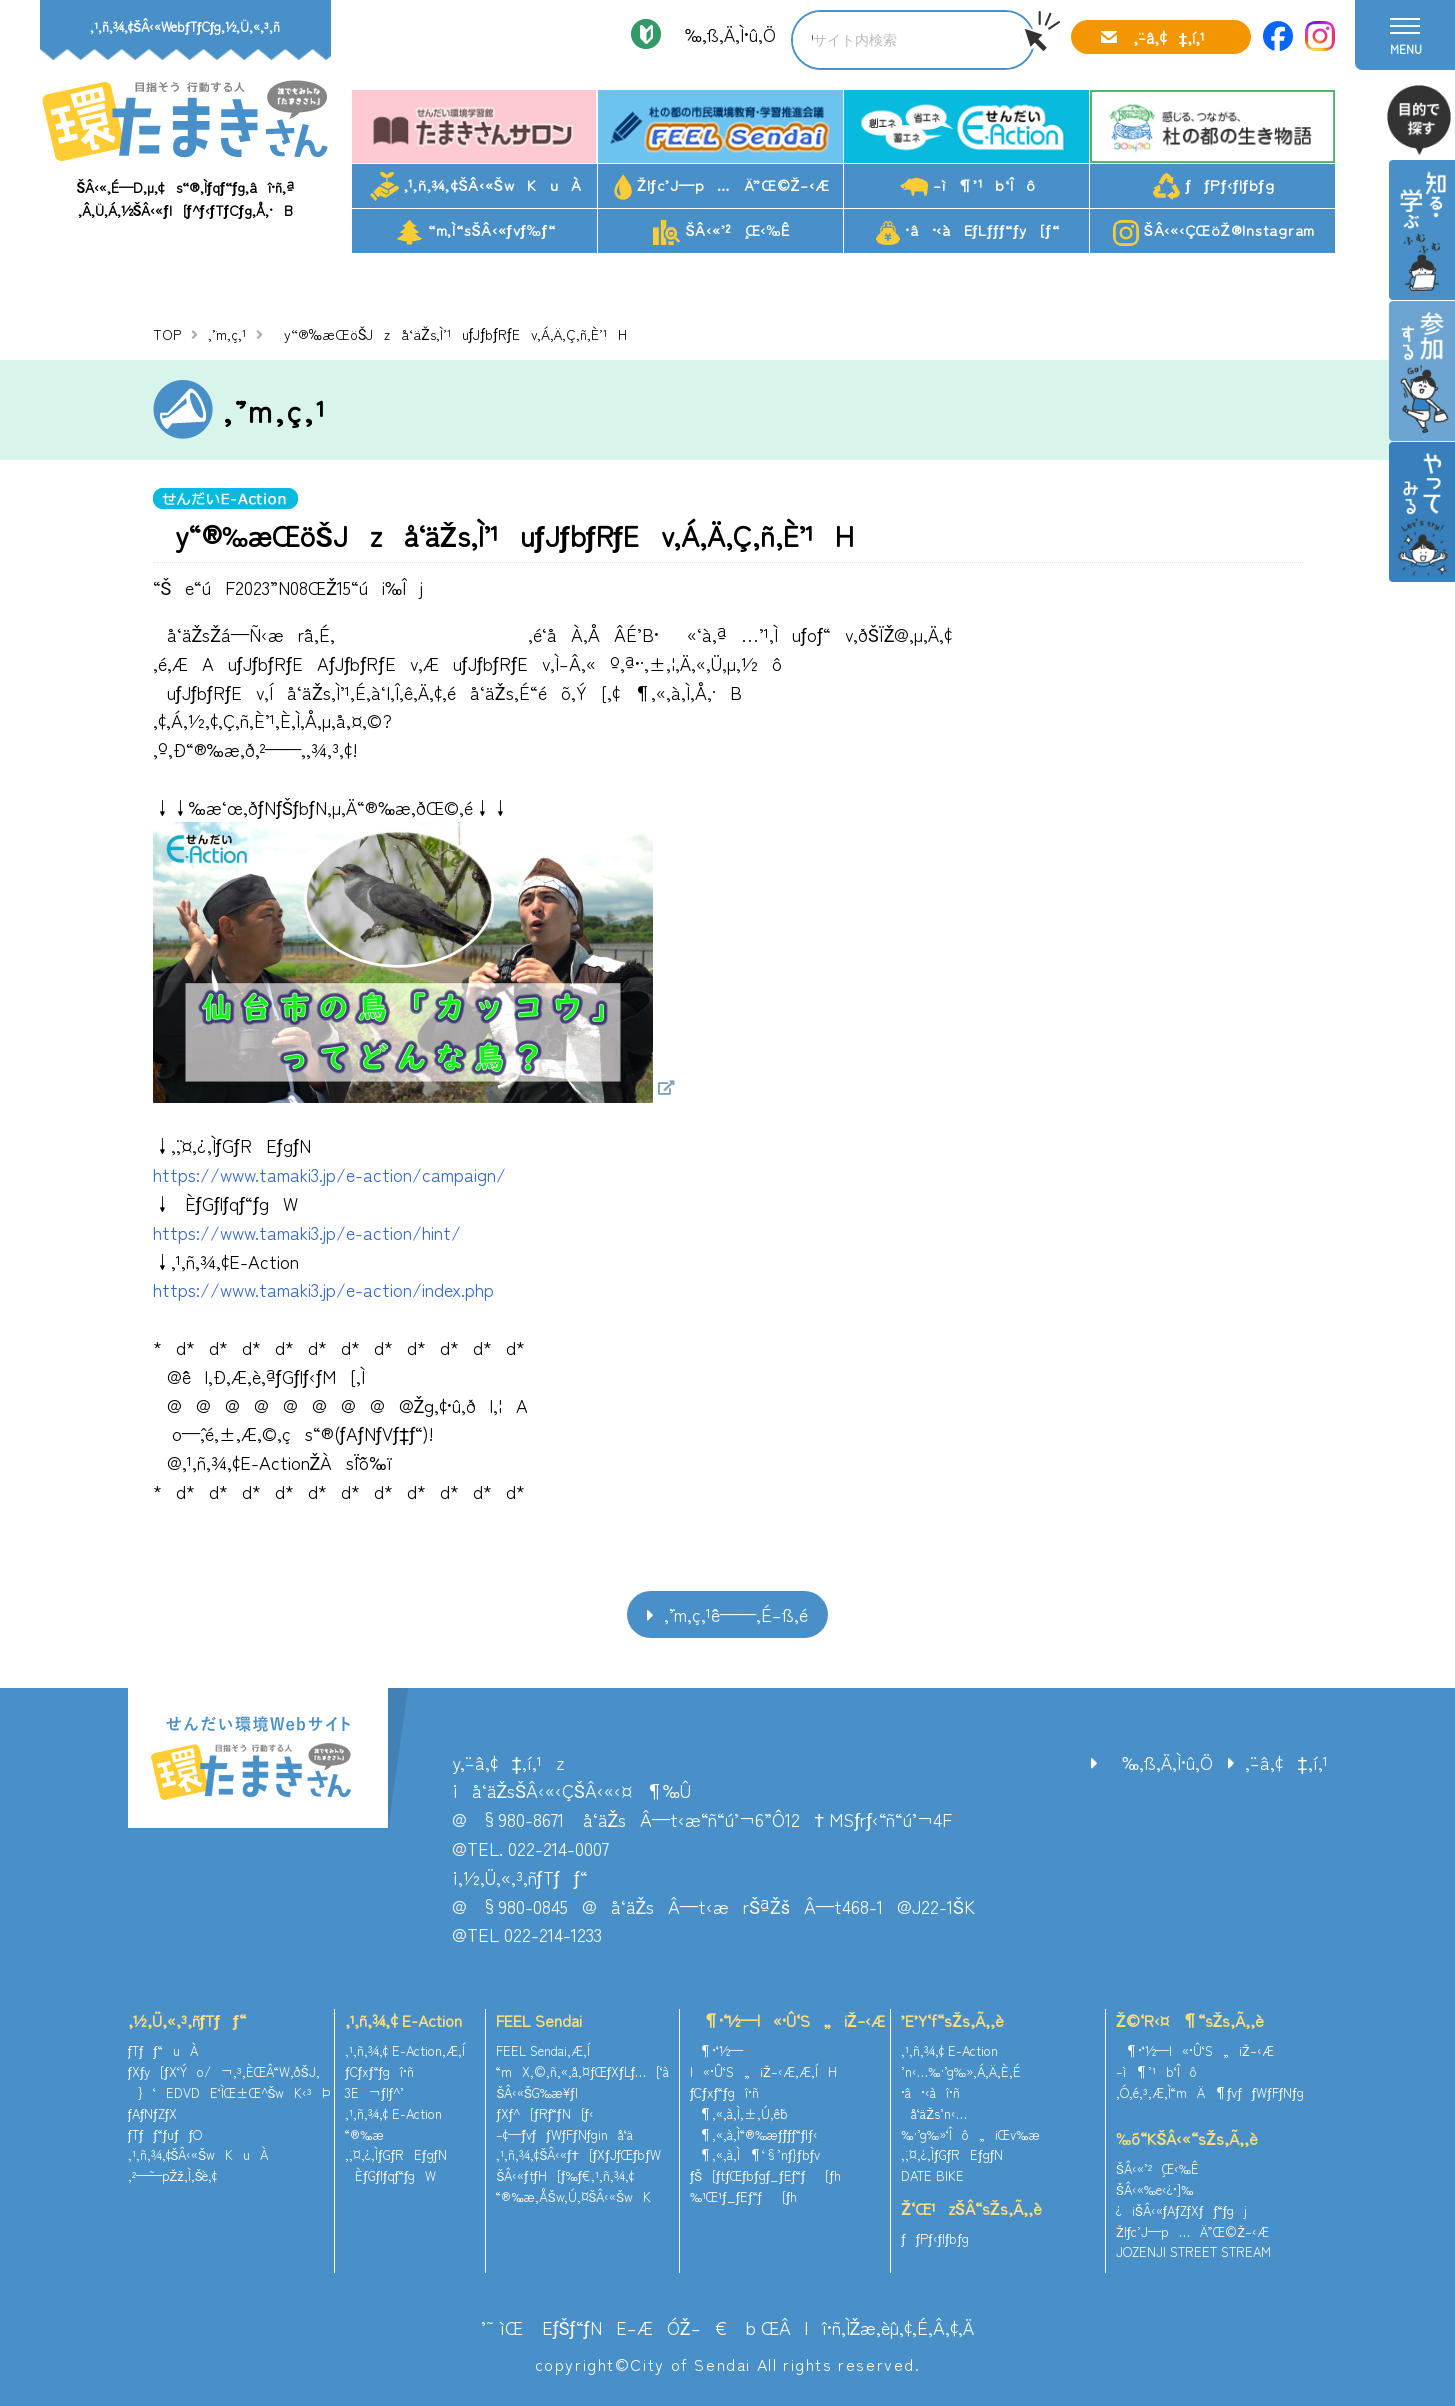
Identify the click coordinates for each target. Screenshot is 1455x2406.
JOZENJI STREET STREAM (1193, 2251)
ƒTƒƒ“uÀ (163, 2050)
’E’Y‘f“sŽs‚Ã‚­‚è (952, 2020)
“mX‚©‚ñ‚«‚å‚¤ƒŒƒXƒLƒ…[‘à (582, 2071)
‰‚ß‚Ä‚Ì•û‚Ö (723, 34)
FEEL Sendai (539, 2020)
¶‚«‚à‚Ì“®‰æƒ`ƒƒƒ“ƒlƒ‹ (754, 2134)
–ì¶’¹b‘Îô (968, 185)
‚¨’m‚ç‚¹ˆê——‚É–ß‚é (736, 1614)
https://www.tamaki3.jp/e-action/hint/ (307, 1232)
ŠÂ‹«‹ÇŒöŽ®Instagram (1214, 232)
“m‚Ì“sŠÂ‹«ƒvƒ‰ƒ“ (476, 232)
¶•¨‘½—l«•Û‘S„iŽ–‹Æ (787, 2020)
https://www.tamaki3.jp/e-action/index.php (323, 1289)
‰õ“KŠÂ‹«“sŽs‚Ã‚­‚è (1187, 2138)
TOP (167, 334)
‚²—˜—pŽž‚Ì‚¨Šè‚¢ (173, 2175)
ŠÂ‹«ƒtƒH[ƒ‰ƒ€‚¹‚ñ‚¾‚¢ (565, 2175)
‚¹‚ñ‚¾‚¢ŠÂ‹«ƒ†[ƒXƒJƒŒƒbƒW (578, 2154)
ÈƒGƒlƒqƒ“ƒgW (390, 2175)
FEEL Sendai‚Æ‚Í (543, 2050)
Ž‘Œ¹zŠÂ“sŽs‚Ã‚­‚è (971, 2208)
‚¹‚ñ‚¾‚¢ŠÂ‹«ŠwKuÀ (476, 186)
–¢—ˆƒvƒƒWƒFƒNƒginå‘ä (564, 2134)
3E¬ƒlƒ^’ (376, 2092)
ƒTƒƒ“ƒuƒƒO (165, 2134)
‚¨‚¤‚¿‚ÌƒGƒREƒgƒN (396, 2154)
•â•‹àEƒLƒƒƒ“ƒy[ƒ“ (967, 231)
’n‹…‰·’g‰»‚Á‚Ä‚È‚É (961, 2071)
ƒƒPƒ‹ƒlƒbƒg (1213, 186)
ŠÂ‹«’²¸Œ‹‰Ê (721, 232)
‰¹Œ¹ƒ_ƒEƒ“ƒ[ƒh (744, 2196)
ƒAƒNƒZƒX (153, 2113)
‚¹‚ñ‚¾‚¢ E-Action (403, 2020)
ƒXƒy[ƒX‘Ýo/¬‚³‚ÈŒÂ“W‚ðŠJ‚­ (224, 2071)
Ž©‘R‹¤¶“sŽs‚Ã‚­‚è (1190, 2020)
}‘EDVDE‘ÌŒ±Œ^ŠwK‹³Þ (229, 2092)
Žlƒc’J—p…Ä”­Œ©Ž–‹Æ (722, 187)
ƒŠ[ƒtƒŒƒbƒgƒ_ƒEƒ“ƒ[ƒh (765, 2175)
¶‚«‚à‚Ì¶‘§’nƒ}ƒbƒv (755, 2154)
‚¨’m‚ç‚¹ (227, 334)
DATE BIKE (932, 2175)
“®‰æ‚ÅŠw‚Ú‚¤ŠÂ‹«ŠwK (573, 2196)
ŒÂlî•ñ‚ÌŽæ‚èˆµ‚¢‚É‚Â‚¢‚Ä (868, 2327)
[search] (892, 40)
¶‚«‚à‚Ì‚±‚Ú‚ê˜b (739, 2113)
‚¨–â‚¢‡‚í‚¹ (1169, 37)
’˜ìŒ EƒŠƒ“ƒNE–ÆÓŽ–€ (604, 2327)
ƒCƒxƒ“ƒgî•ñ (379, 2071)
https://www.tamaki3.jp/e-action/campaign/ (329, 1174)
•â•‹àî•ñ (930, 2092)
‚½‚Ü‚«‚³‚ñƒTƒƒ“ (187, 2020)
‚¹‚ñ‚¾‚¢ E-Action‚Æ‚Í (405, 2050)
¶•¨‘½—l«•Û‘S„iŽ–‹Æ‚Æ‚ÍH (763, 2061)
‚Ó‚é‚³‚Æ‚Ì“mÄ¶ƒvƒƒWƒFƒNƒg (1210, 2092)
